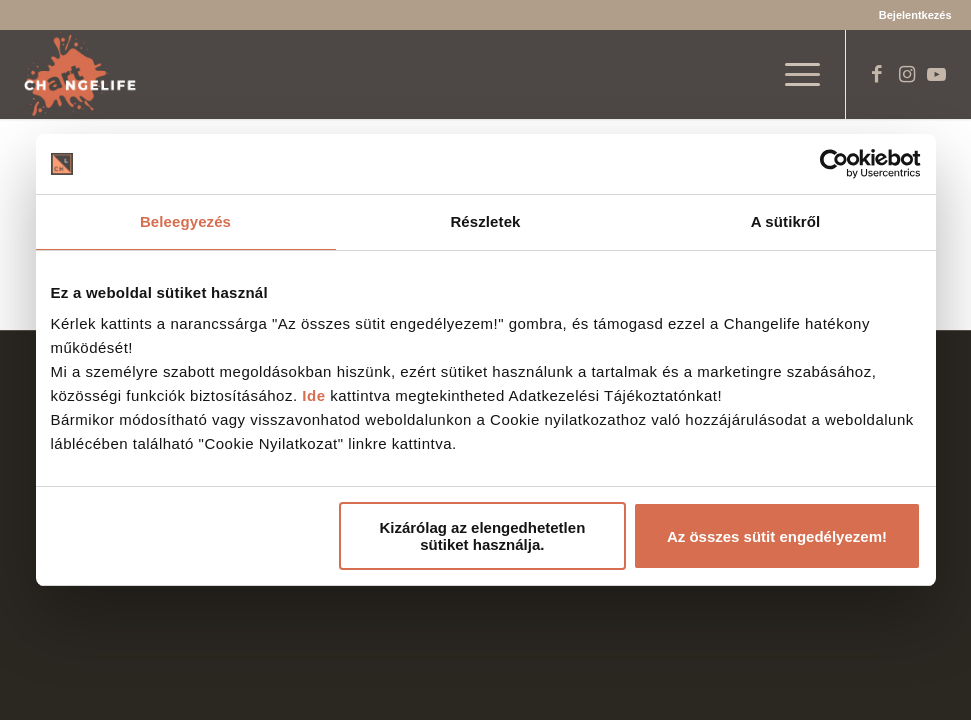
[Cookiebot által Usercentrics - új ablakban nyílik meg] (833, 164)
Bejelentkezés (915, 15)
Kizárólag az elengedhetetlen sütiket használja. (482, 536)
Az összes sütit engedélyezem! (777, 536)
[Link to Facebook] (877, 74)
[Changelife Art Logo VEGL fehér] (80, 74)
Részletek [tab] (485, 221)
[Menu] (792, 74)
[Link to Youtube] (937, 74)
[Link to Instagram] (907, 74)
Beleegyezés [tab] (185, 221)
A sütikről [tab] (786, 221)
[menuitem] (910, 15)
